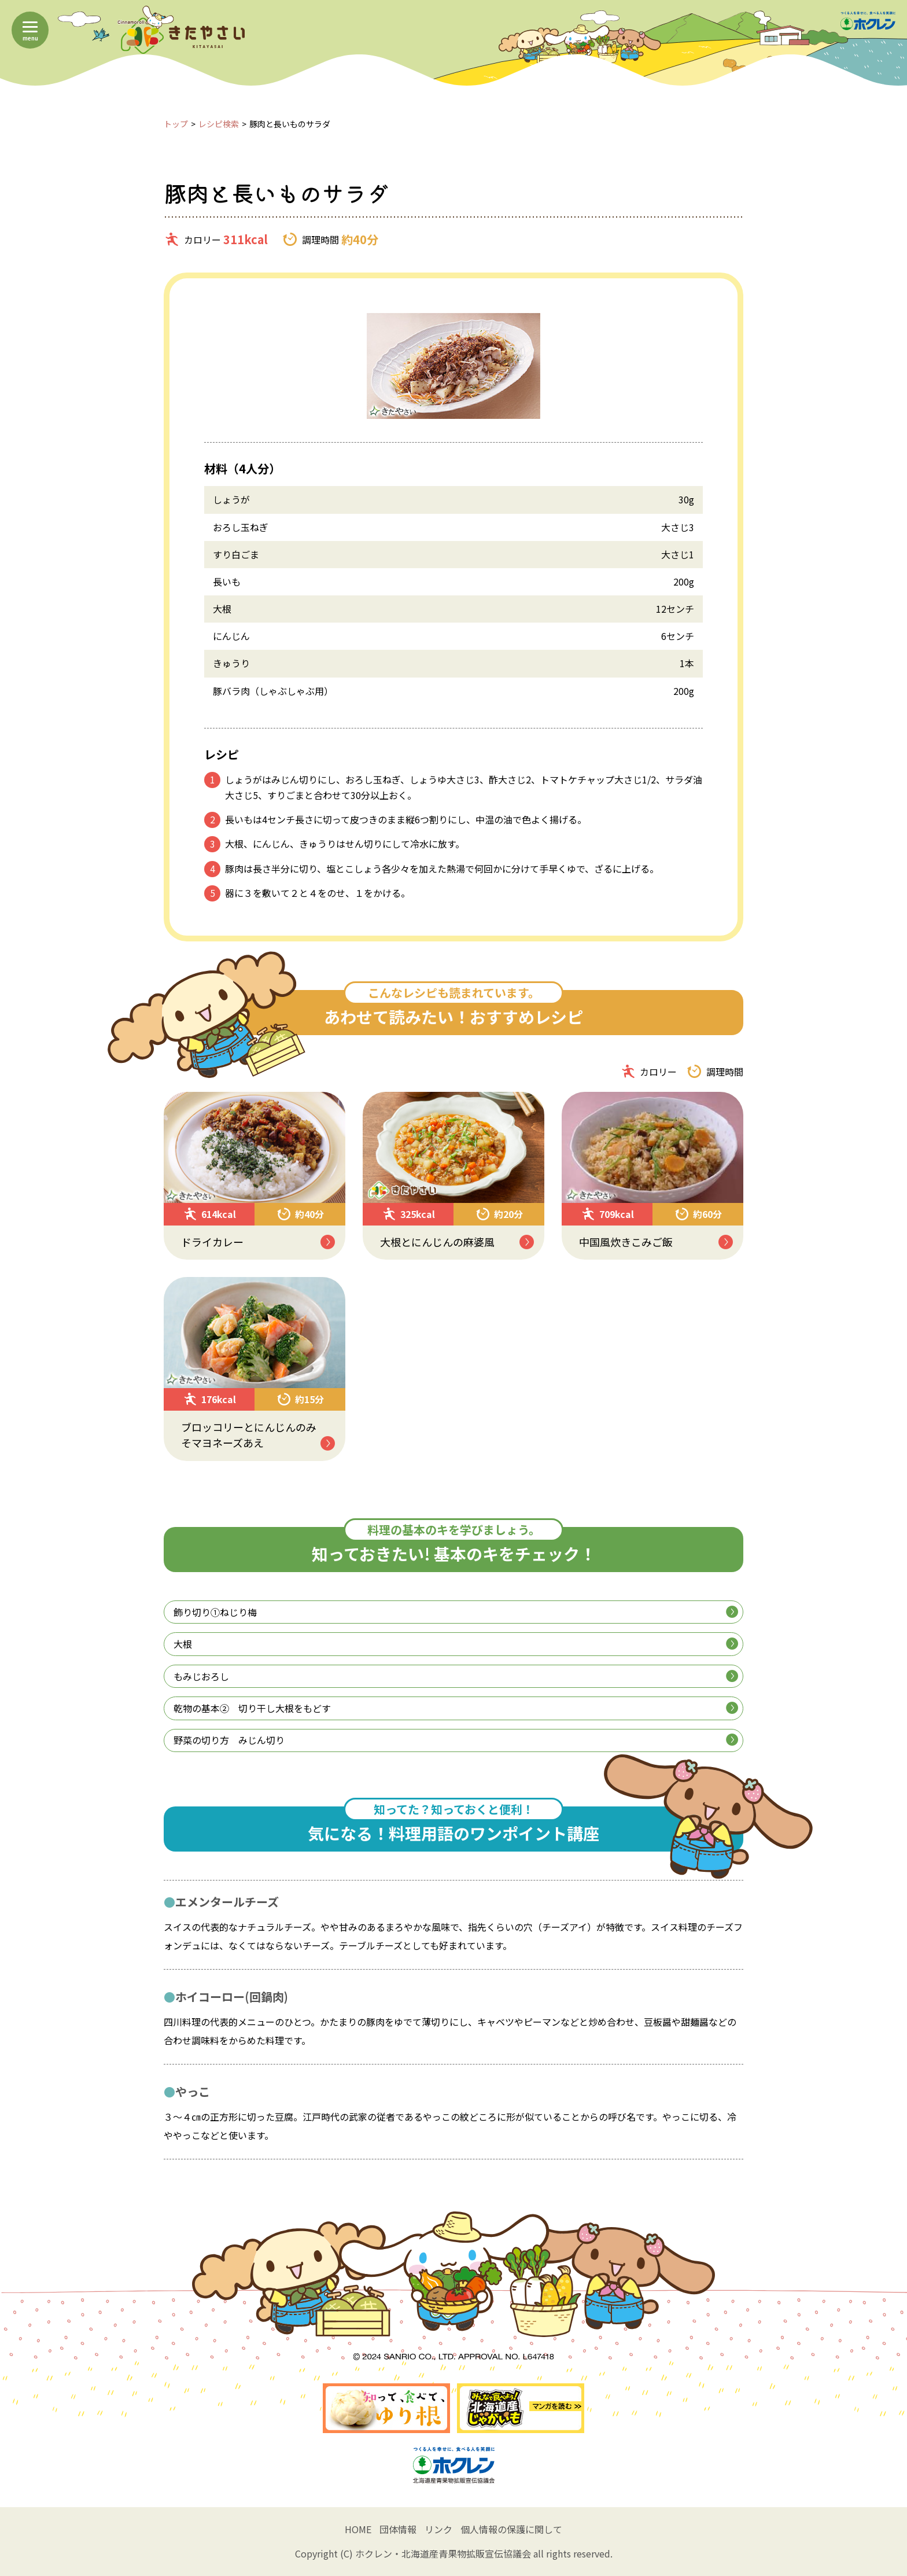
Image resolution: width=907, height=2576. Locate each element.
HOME (358, 2529)
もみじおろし (456, 1676)
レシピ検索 (218, 124)
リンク (438, 2529)
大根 (456, 1644)
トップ (176, 124)
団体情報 (397, 2529)
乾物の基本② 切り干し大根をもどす (456, 1708)
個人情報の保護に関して (511, 2529)
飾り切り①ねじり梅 (456, 1612)
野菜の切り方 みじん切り (456, 1740)
